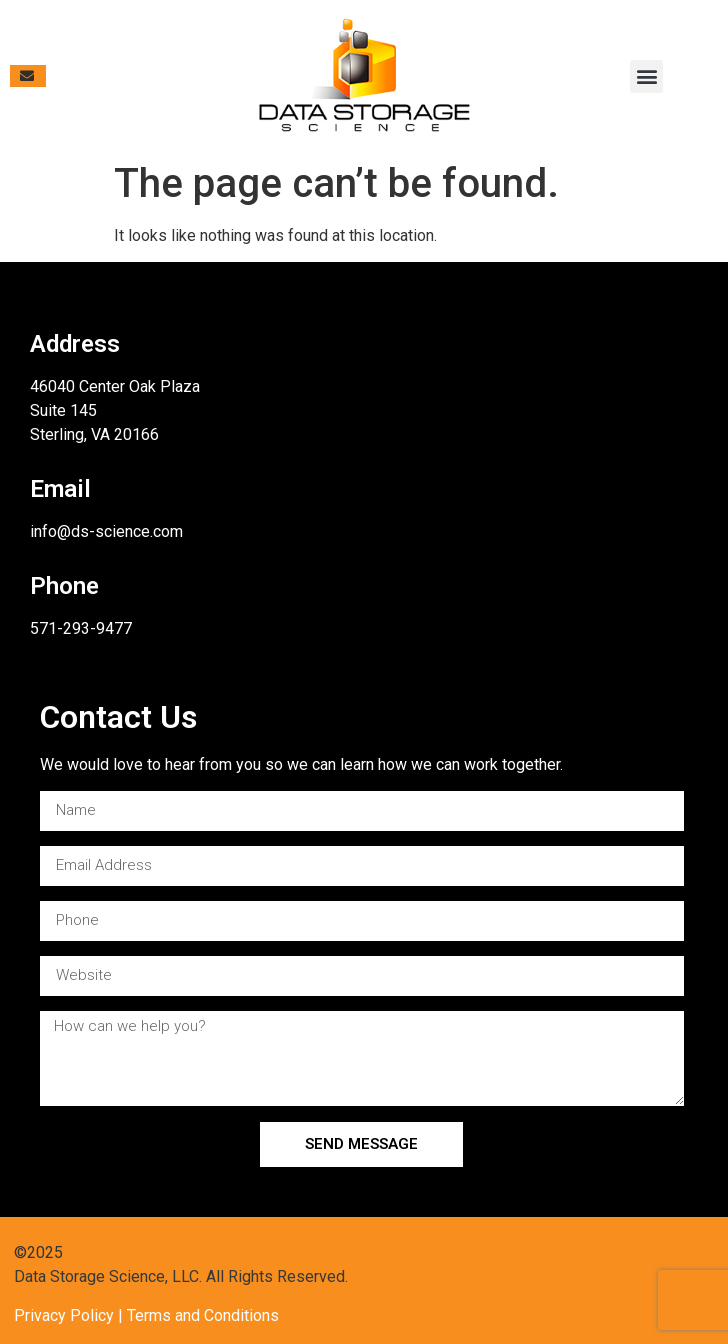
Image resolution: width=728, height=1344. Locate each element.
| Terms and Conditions (196, 1315)
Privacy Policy (64, 1315)
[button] (646, 76)
